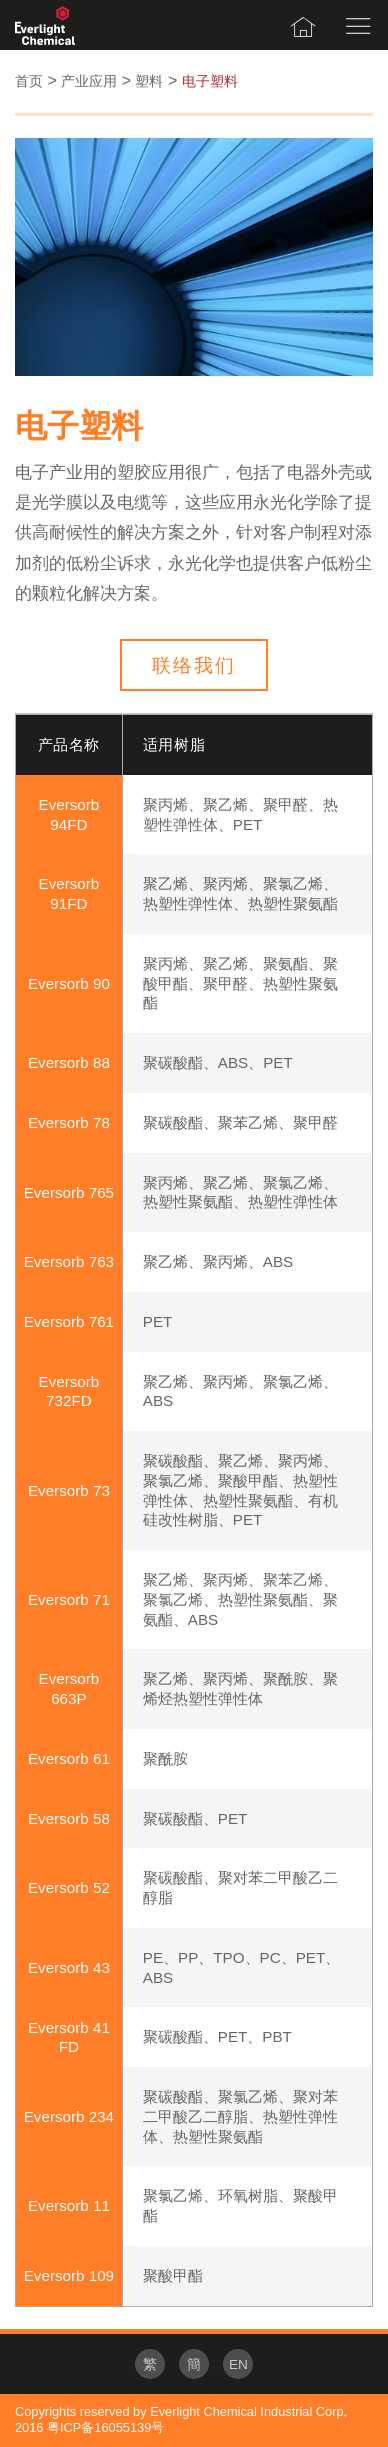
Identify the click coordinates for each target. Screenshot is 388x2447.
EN (238, 2364)
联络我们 (194, 665)
